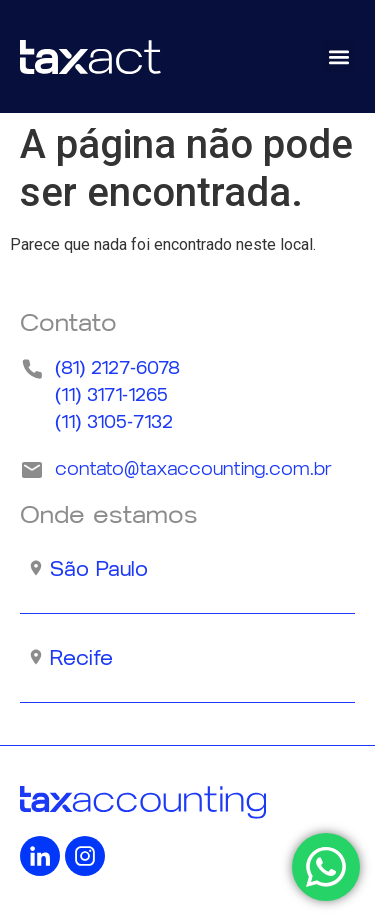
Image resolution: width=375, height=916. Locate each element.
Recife (81, 658)
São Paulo (99, 569)
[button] (338, 56)
